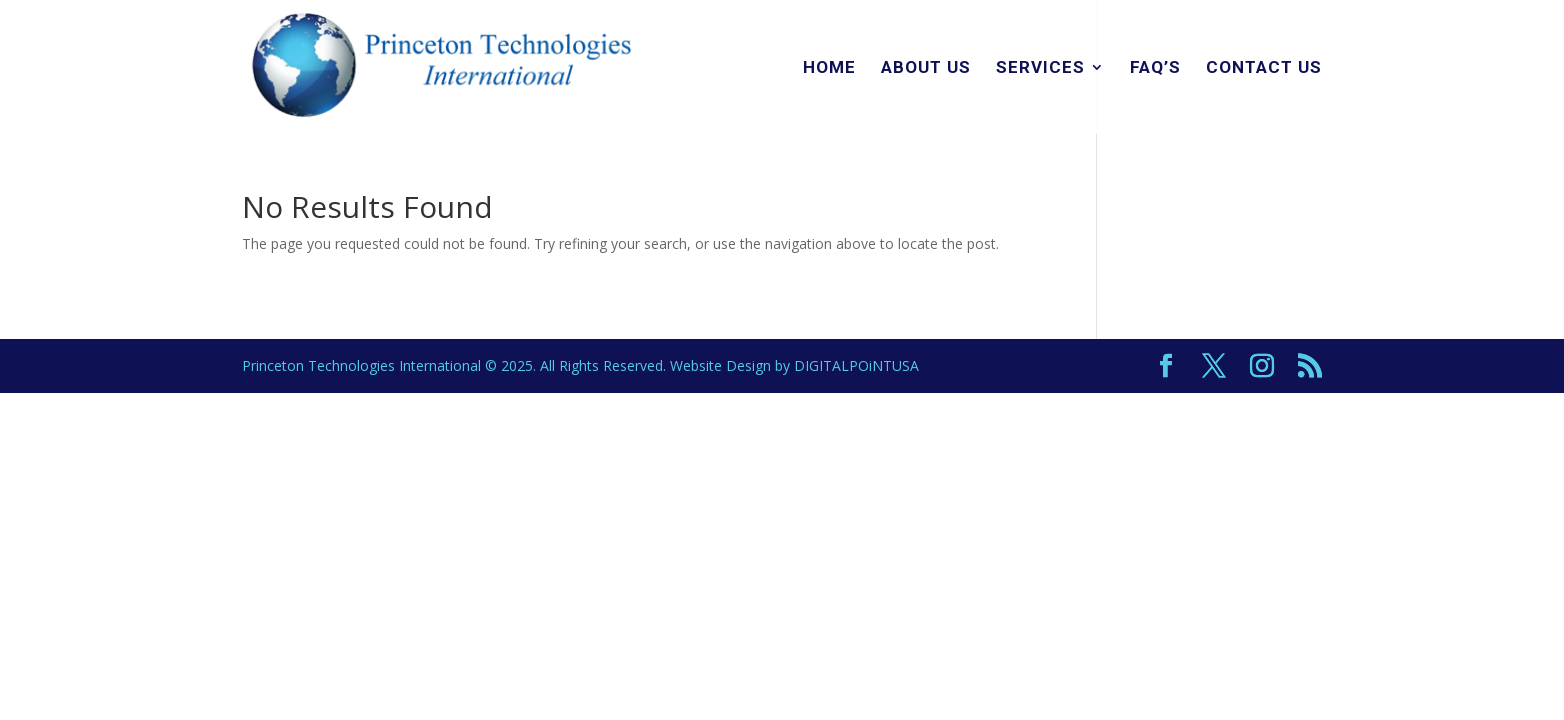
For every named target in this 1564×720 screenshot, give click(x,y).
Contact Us (1264, 68)
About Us (926, 68)
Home (829, 68)
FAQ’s (1155, 68)
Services (1040, 68)
